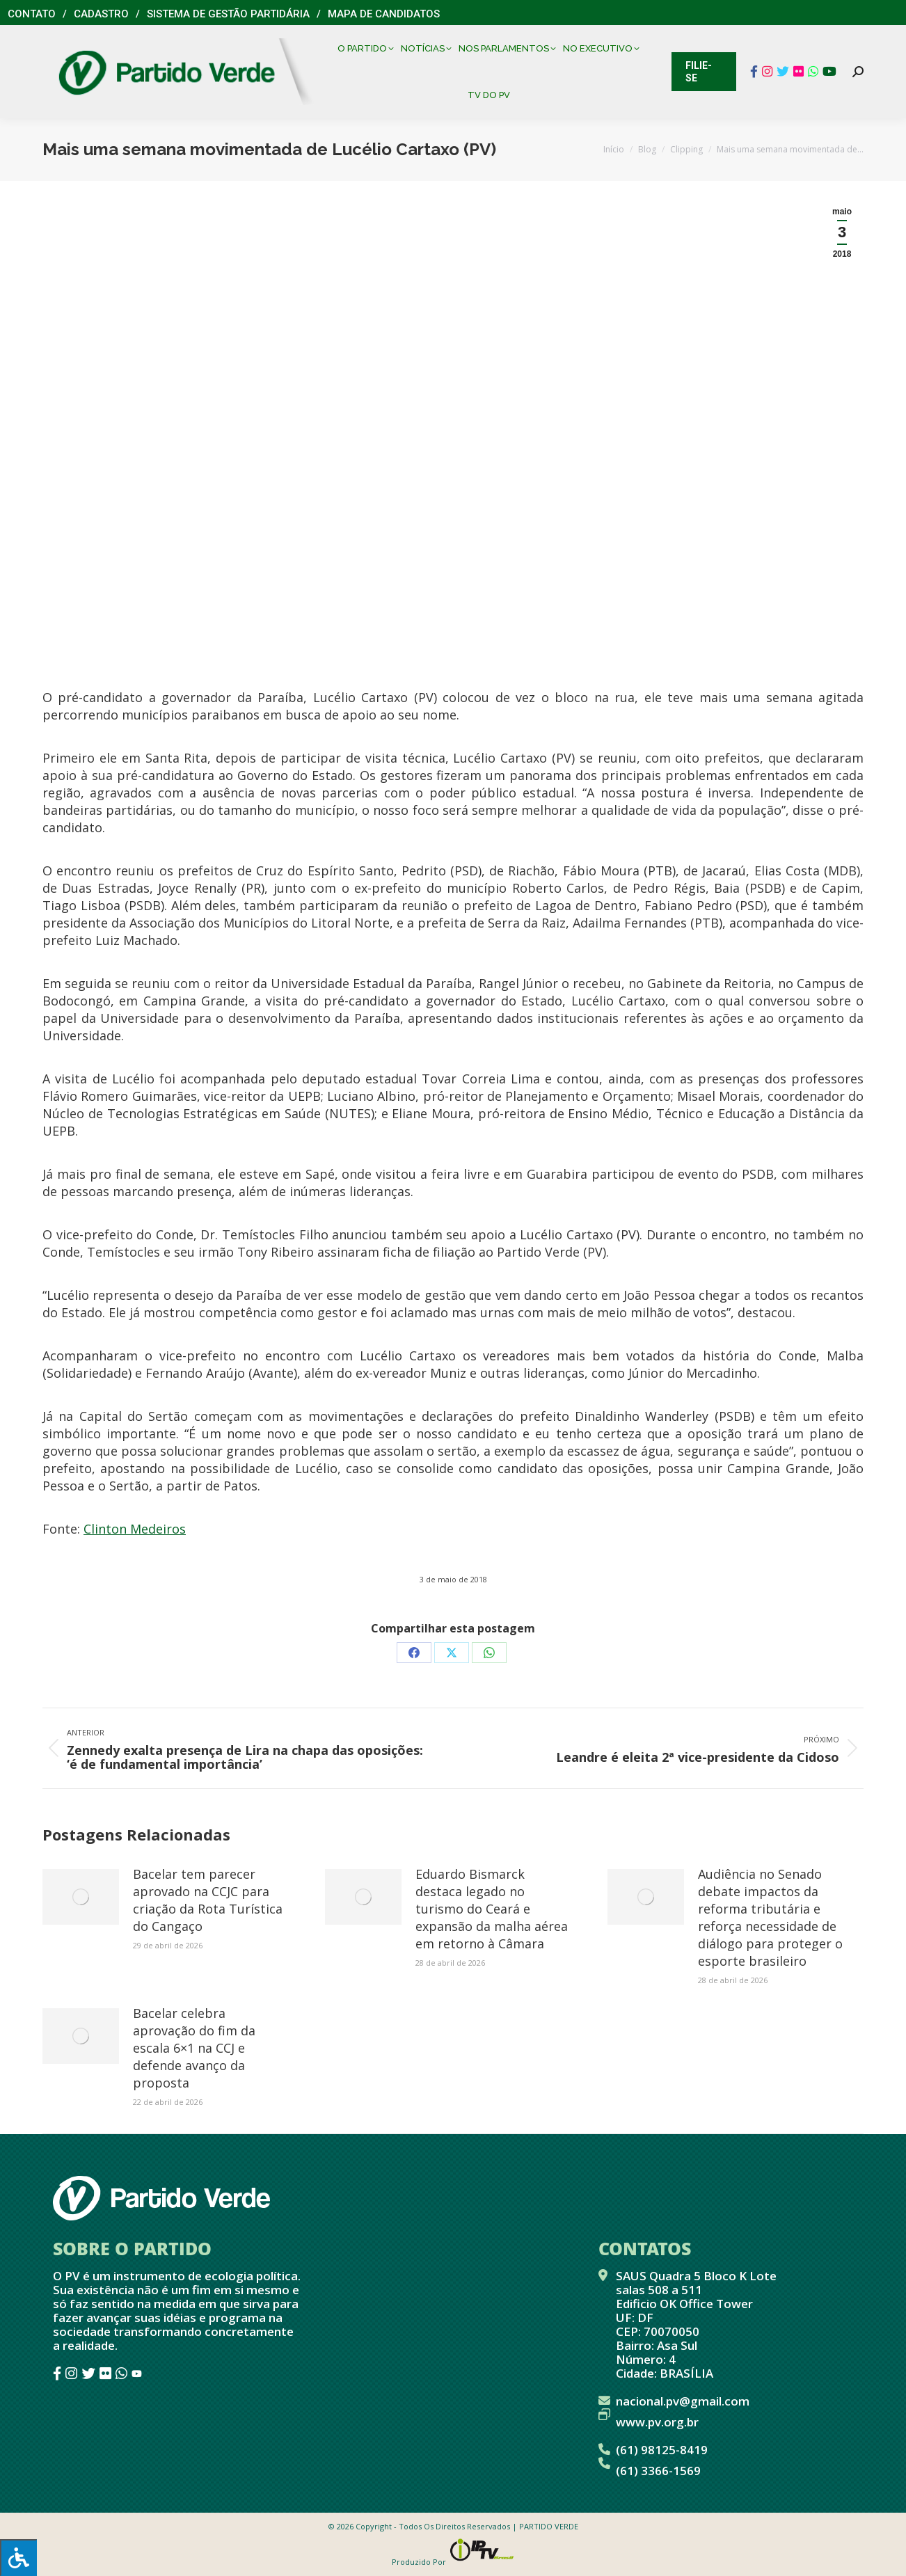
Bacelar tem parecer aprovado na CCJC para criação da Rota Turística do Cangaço (208, 1900)
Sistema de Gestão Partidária (228, 14)
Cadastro (101, 14)
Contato (32, 14)
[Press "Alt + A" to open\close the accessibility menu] (18, 2557)
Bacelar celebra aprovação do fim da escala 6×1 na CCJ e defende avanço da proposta (194, 2048)
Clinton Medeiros (135, 1528)
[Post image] (80, 1897)
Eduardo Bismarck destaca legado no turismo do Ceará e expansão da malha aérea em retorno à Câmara (491, 1909)
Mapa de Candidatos (384, 14)
